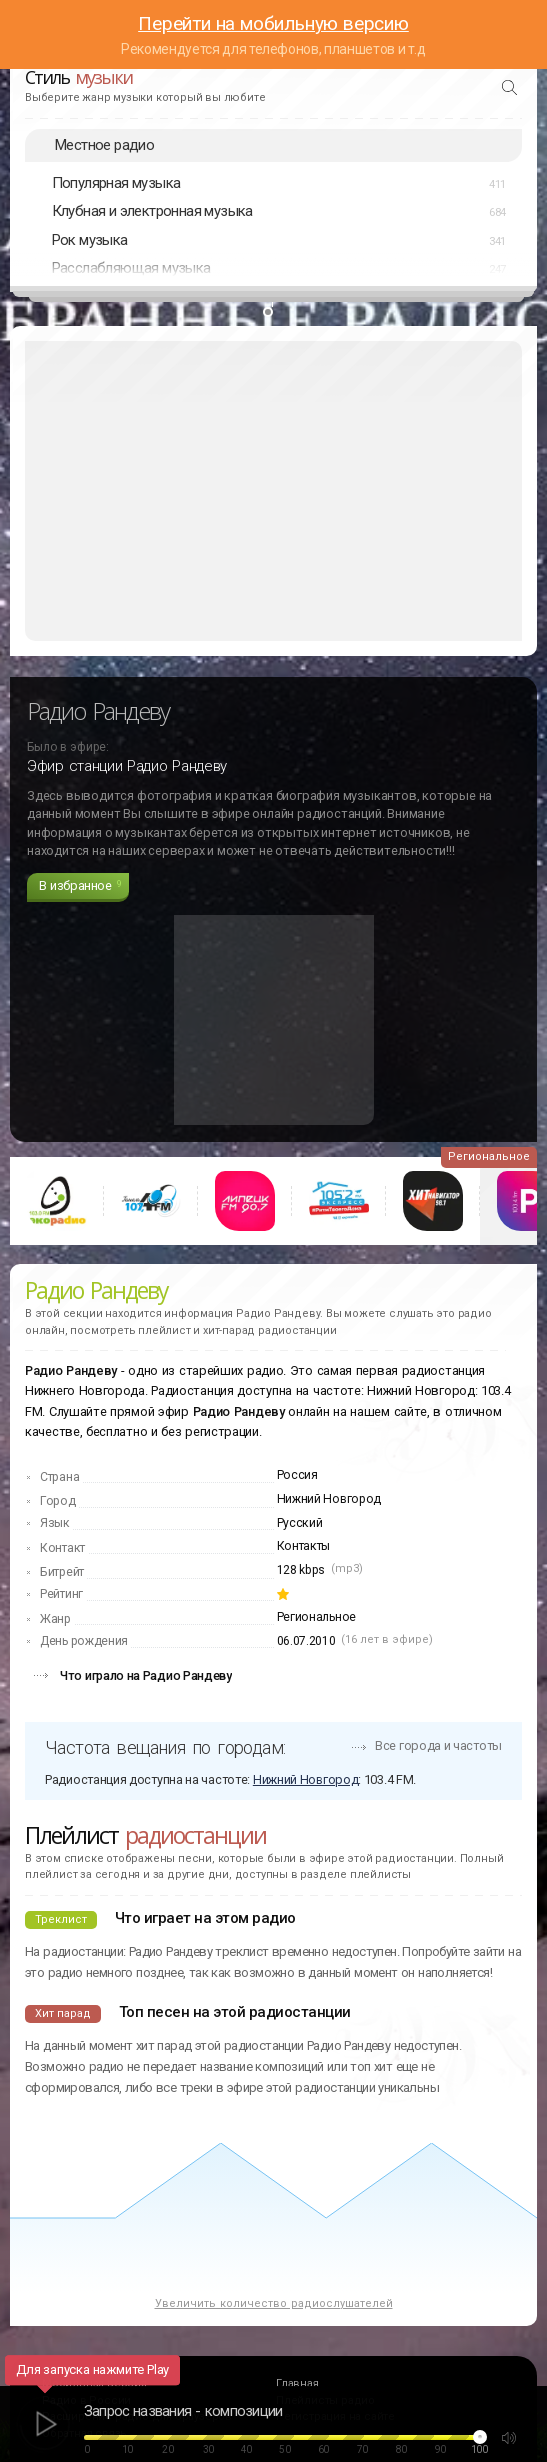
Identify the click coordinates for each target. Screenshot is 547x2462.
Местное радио (104, 145)
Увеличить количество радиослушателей (274, 2303)
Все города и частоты (438, 1745)
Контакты (304, 1546)
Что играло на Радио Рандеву (146, 1675)
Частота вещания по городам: (165, 1747)
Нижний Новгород (329, 1499)
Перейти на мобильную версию (273, 23)
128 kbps (301, 1570)
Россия (297, 1475)
